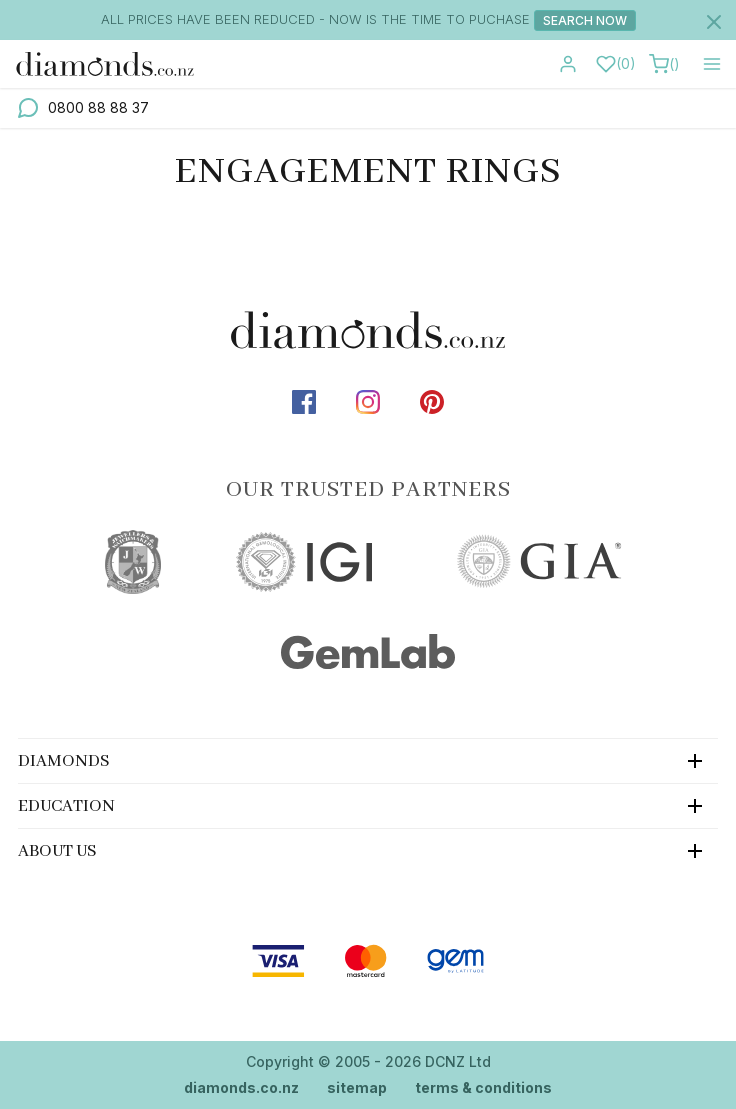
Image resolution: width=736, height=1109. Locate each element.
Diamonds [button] (64, 761)
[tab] (368, 760)
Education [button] (66, 806)
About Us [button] (57, 851)
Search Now (585, 20)
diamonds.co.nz (241, 1087)
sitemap (357, 1087)
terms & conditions (483, 1087)
